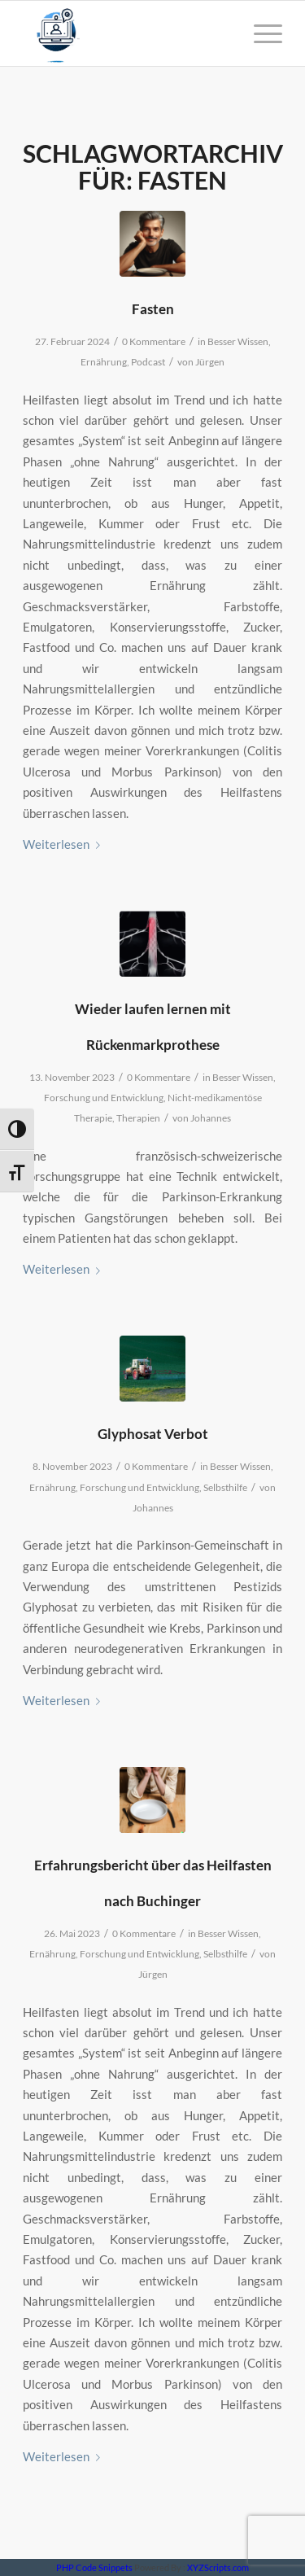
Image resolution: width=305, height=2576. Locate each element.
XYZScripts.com (218, 2567)
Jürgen (209, 362)
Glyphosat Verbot (153, 1433)
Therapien (138, 1118)
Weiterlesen (65, 844)
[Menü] (259, 33)
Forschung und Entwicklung (103, 1097)
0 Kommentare (153, 341)
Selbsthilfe (225, 1487)
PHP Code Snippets (94, 2567)
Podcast (148, 362)
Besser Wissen (237, 341)
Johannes (210, 1118)
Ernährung (104, 362)
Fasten (153, 308)
